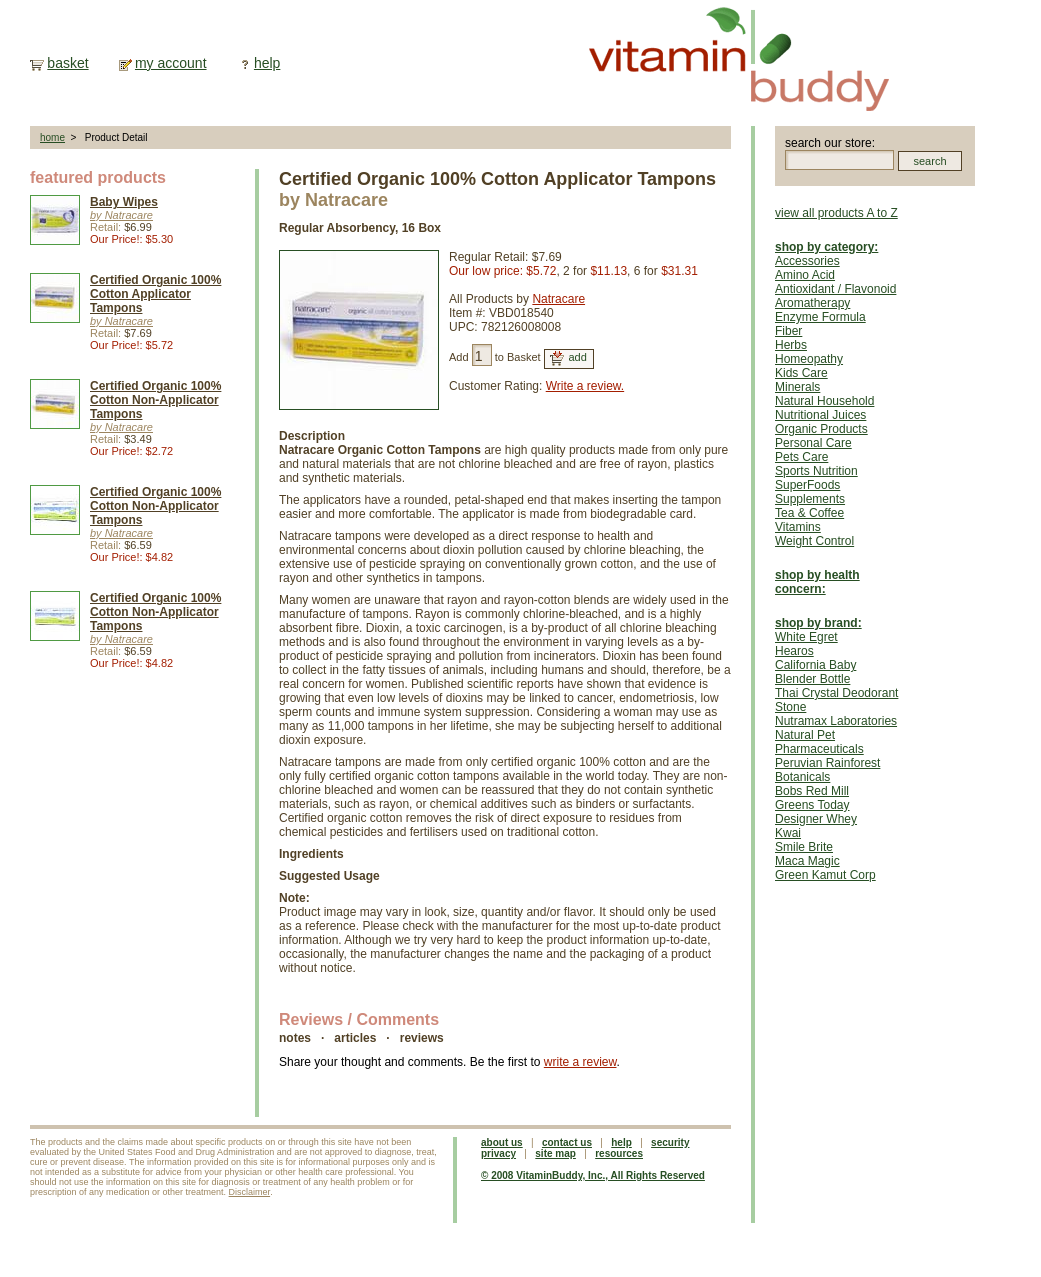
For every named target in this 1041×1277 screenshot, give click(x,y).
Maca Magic (807, 861)
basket (67, 63)
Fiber (788, 331)
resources (619, 1153)
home (52, 137)
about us (502, 1142)
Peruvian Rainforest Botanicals (827, 770)
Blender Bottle (812, 679)
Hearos (794, 651)
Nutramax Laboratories (836, 721)
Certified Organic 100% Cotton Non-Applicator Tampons (155, 400)
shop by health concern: (817, 582)
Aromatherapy (812, 303)
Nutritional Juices (820, 415)
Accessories (807, 261)
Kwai (788, 833)
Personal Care (813, 443)
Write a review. (585, 386)
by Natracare (121, 215)
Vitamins (798, 527)
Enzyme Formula (820, 317)
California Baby (815, 665)
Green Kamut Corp (825, 875)
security (670, 1142)
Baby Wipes (124, 202)
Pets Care (801, 457)
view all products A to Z (836, 213)
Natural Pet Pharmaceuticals (819, 742)
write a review (580, 1062)
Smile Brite (804, 847)
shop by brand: (818, 623)
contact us (567, 1142)
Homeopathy (809, 359)
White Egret (806, 637)
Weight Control (814, 541)
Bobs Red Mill (812, 791)
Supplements (810, 499)
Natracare (558, 299)
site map (555, 1153)
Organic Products (821, 429)
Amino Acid (805, 275)
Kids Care (801, 373)
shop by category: (826, 247)
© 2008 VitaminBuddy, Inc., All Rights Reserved (593, 1175)
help (267, 63)
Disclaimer (250, 1192)
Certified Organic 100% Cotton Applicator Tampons (155, 294)
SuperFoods (807, 485)
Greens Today (812, 805)
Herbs (791, 345)
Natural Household (824, 401)
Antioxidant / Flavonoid (835, 289)
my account (171, 63)
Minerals (797, 387)
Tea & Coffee (809, 513)
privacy (498, 1153)
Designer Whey (816, 819)
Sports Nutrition (816, 471)
